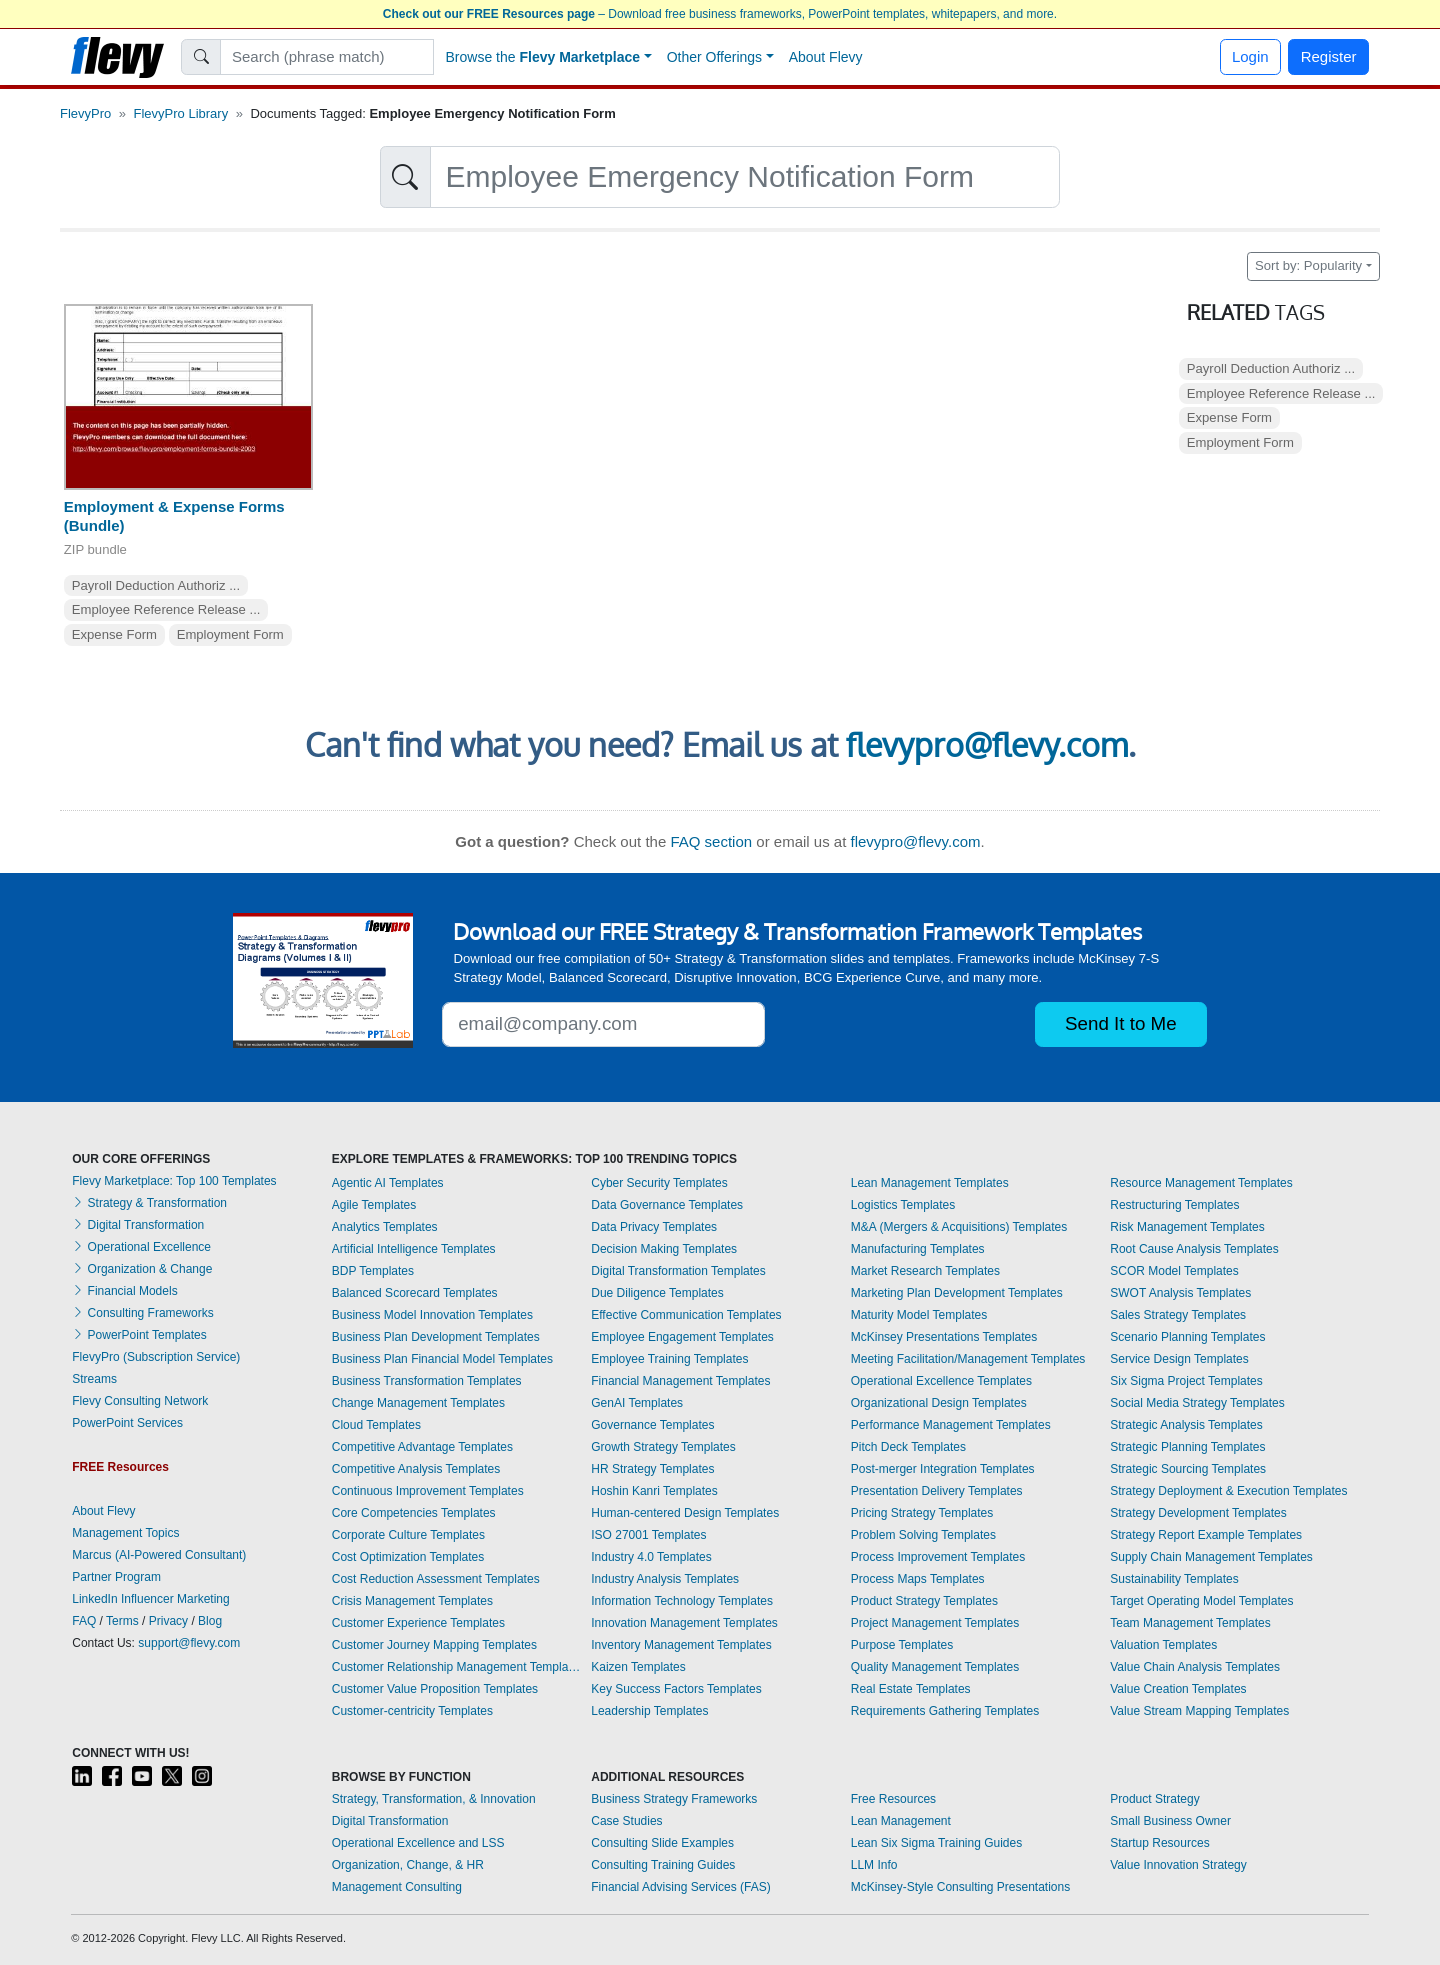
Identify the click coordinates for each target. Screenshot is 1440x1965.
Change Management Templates (418, 1403)
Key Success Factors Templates (676, 1689)
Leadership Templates (649, 1711)
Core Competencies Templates (414, 1513)
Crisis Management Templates (412, 1601)
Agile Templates (374, 1205)
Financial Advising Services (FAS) (680, 1887)
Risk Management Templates (1187, 1227)
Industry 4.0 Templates (651, 1557)
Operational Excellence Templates (941, 1381)
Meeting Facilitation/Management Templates (968, 1359)
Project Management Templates (935, 1623)
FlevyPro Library (181, 113)
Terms (122, 1621)
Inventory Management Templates (681, 1645)
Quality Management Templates (935, 1667)
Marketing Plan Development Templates (957, 1293)
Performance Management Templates (951, 1425)
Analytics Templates (385, 1227)
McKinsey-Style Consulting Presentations (960, 1887)
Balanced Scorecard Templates (415, 1293)
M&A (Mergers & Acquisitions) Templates (959, 1227)
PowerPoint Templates (139, 1335)
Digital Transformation (138, 1225)
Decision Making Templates (664, 1249)
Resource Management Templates (1201, 1183)
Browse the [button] (543, 57)
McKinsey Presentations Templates (944, 1337)
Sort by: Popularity (1308, 265)
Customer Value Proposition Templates (435, 1689)
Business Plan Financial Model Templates (442, 1359)
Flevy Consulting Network (140, 1401)
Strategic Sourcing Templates (1188, 1469)
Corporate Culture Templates (408, 1535)
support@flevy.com (189, 1643)
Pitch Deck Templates (908, 1447)
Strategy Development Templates (1198, 1513)
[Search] (327, 57)
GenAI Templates (637, 1403)
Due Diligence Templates (657, 1293)
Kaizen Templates (638, 1667)
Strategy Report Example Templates (1206, 1535)
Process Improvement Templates (938, 1557)
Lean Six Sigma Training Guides (936, 1843)
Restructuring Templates (1174, 1205)
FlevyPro (85, 113)
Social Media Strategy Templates (1197, 1403)
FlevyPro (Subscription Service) (156, 1357)
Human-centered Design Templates (685, 1513)
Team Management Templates (1190, 1623)
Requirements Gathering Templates (945, 1711)
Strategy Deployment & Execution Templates (1228, 1491)
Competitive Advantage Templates (422, 1447)
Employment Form (230, 634)
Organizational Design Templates (939, 1403)
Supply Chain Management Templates (1211, 1557)
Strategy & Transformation (149, 1203)
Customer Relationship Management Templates (457, 1667)
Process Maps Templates (918, 1579)
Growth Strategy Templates (663, 1447)
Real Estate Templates (911, 1689)
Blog (210, 1621)
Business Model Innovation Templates (432, 1315)
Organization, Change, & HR (408, 1865)
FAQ (84, 1621)
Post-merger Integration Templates (943, 1469)
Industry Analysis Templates (665, 1579)
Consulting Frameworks (142, 1313)
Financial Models (124, 1291)
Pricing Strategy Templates (922, 1513)
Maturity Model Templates (919, 1315)
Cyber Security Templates (659, 1183)
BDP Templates (373, 1271)
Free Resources (893, 1799)
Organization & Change (142, 1269)
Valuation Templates (1163, 1645)
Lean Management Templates (930, 1183)
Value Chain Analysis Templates (1195, 1667)
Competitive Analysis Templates (416, 1469)
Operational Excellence (141, 1247)
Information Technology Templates (682, 1601)
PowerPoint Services (127, 1423)
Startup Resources (1159, 1843)
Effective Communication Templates (686, 1315)
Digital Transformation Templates (678, 1271)
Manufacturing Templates (918, 1249)
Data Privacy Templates (654, 1227)
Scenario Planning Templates (1187, 1337)
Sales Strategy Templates (1178, 1315)
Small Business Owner (1170, 1821)
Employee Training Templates (669, 1359)
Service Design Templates (1179, 1359)
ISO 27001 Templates (648, 1535)
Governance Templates (652, 1425)
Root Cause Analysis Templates (1194, 1249)
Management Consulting (397, 1887)
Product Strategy (1154, 1799)
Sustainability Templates (1174, 1579)
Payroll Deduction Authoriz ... (156, 585)
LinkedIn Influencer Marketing (150, 1599)
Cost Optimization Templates (408, 1557)
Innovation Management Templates (684, 1623)
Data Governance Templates (667, 1205)
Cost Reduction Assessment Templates (436, 1579)
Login (1250, 56)
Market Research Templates (925, 1271)
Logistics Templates (903, 1205)
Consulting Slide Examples (662, 1843)
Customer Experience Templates (418, 1623)
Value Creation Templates (1178, 1689)
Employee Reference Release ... (166, 609)
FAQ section (711, 841)
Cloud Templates (376, 1425)
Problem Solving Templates (923, 1535)
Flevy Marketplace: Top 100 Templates (174, 1181)
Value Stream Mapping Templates (1199, 1711)
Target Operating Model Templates (1201, 1601)
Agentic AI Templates (388, 1183)
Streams (94, 1379)
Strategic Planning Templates (1187, 1447)
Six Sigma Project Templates (1186, 1381)
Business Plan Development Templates (436, 1337)
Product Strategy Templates (924, 1601)
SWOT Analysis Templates (1180, 1293)
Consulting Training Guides (663, 1865)
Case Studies (626, 1821)
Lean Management (901, 1821)
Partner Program (116, 1577)
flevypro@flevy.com (987, 744)
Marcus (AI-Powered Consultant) (159, 1555)
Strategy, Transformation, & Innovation (434, 1799)
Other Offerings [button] (714, 57)
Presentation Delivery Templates (937, 1491)
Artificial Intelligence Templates (414, 1249)
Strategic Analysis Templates (1186, 1425)
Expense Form (114, 634)
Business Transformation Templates (427, 1381)
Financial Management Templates (680, 1381)
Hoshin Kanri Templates (654, 1491)
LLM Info (874, 1865)
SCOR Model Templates (1174, 1271)
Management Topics (125, 1533)
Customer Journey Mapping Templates (434, 1645)
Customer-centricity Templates (412, 1711)
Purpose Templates (902, 1645)
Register (1329, 56)
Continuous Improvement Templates (428, 1491)
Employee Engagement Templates (682, 1337)
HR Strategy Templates (652, 1469)
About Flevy (826, 57)
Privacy (168, 1621)
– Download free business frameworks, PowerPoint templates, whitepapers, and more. (720, 14)
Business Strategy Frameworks (674, 1799)
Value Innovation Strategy (1178, 1865)
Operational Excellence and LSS (418, 1843)
